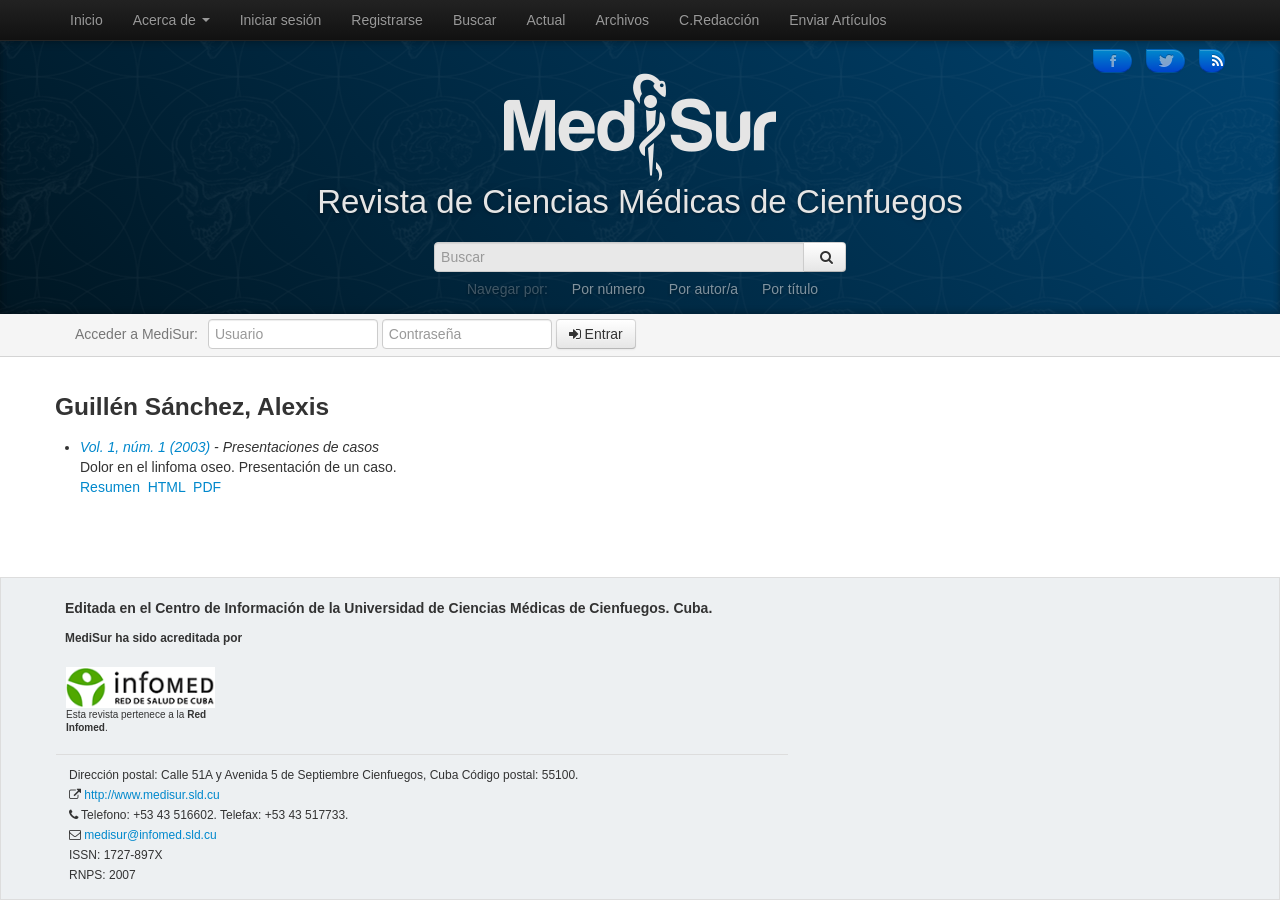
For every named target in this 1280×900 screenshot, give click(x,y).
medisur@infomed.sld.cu (150, 835)
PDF (207, 487)
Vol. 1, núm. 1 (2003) (145, 447)
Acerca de (171, 20)
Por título (790, 289)
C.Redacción (719, 20)
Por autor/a (703, 289)
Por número (608, 289)
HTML (167, 487)
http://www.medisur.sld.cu (151, 795)
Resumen (110, 487)
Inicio (86, 20)
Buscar (475, 20)
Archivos (622, 20)
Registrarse (387, 20)
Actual (546, 20)
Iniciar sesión (281, 20)
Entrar (596, 334)
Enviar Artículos (837, 20)
